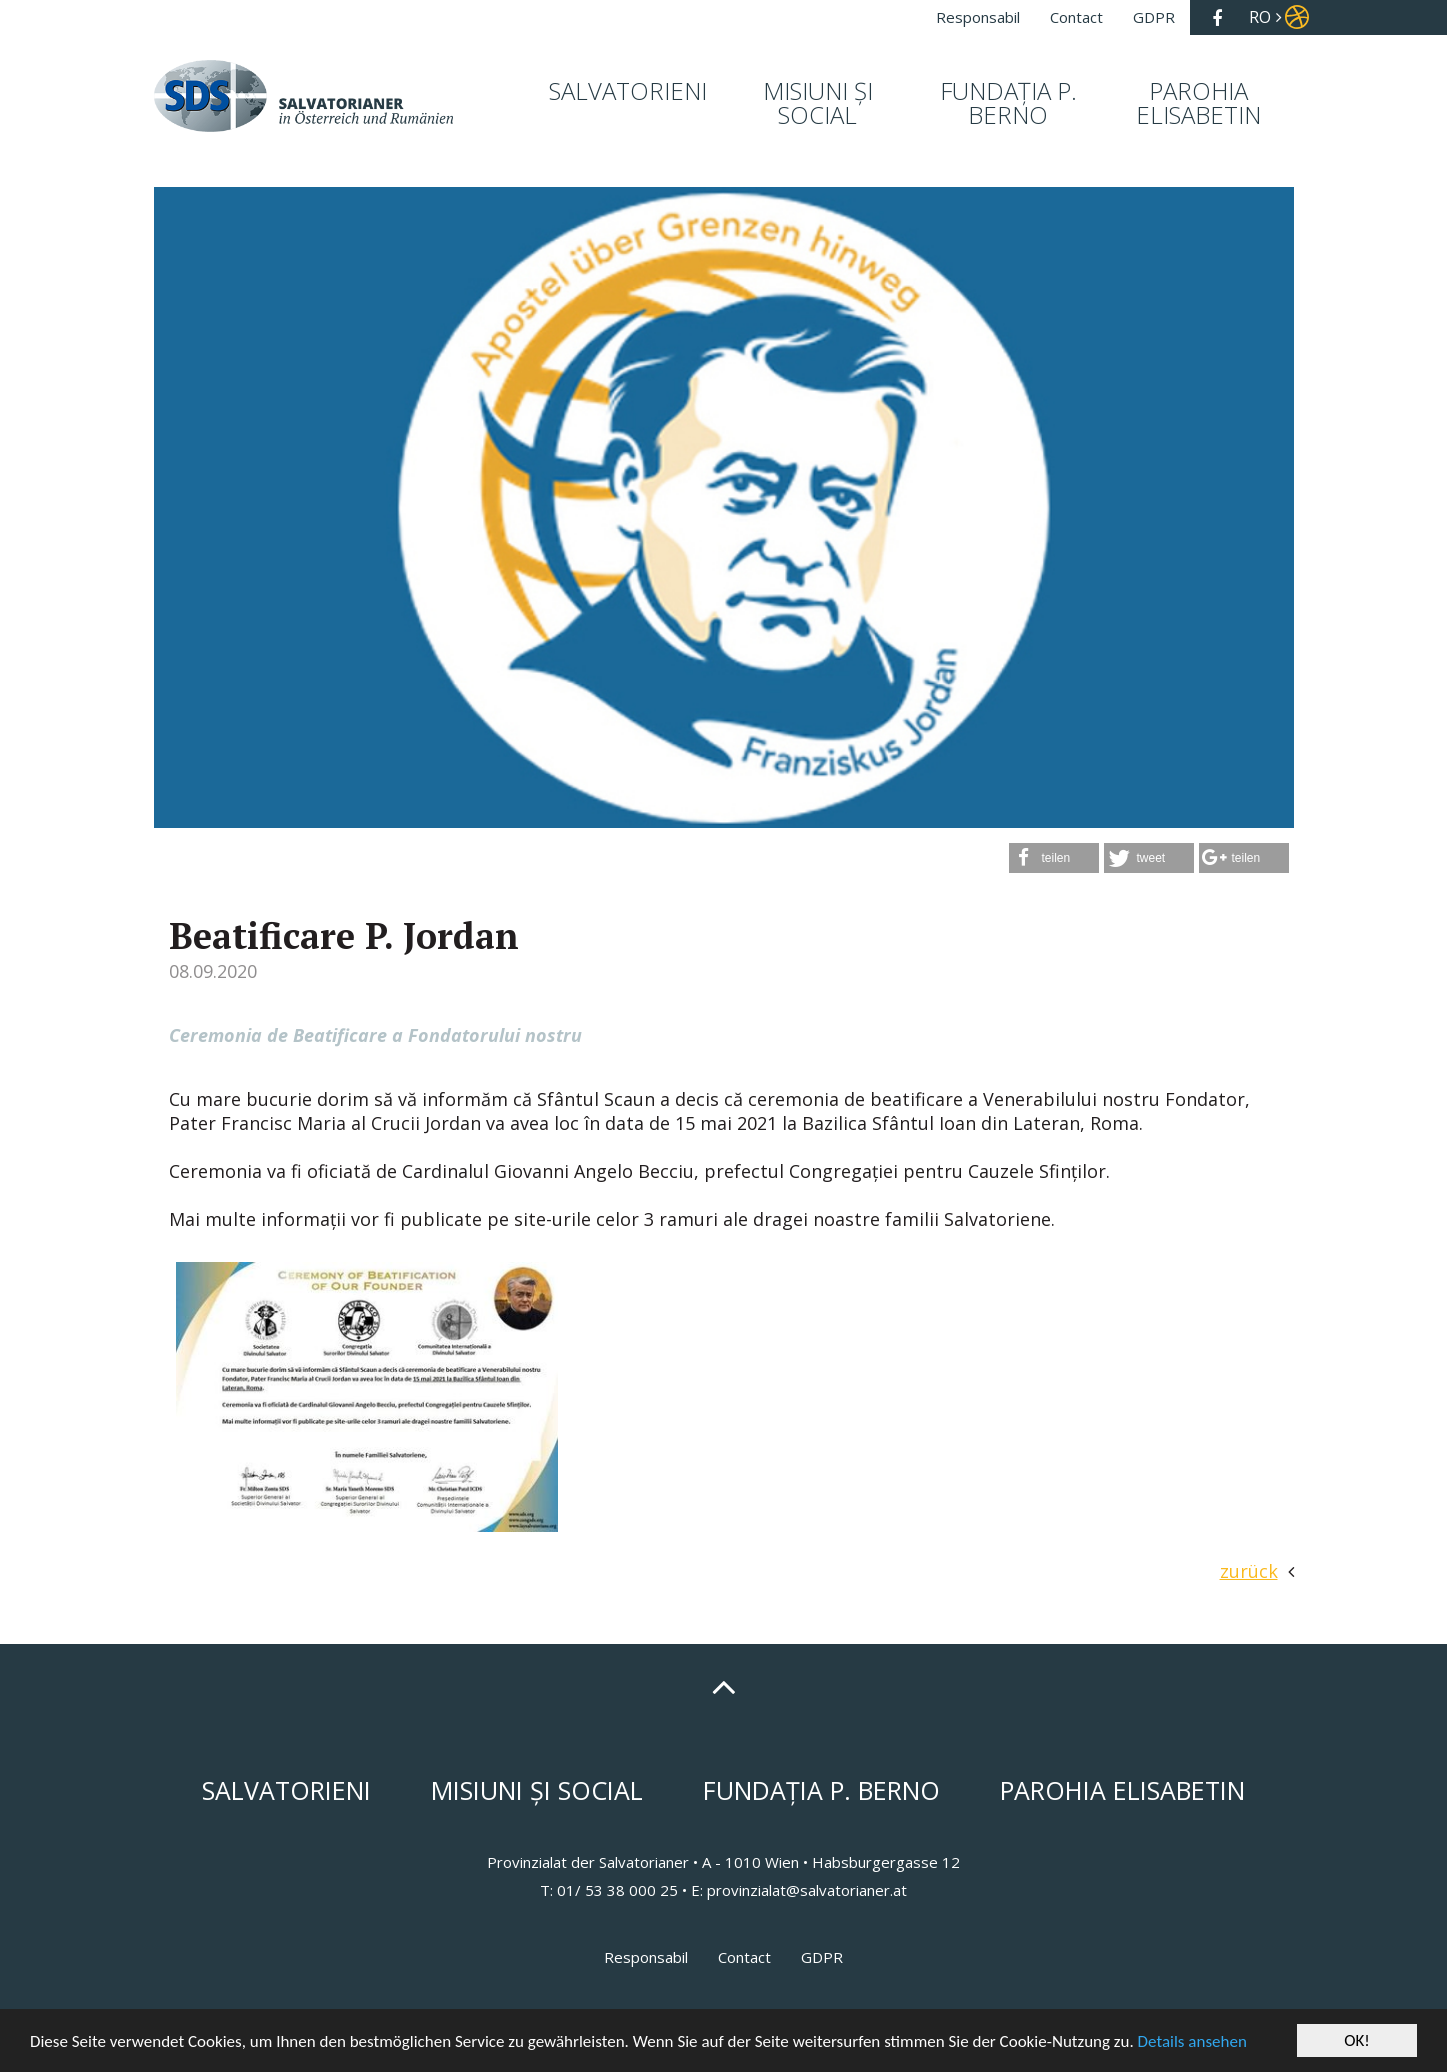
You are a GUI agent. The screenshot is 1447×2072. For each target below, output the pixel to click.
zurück (1249, 1571)
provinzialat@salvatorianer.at (807, 1890)
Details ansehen (1192, 2041)
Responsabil (646, 1957)
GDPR (822, 1957)
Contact (744, 1957)
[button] (1054, 858)
